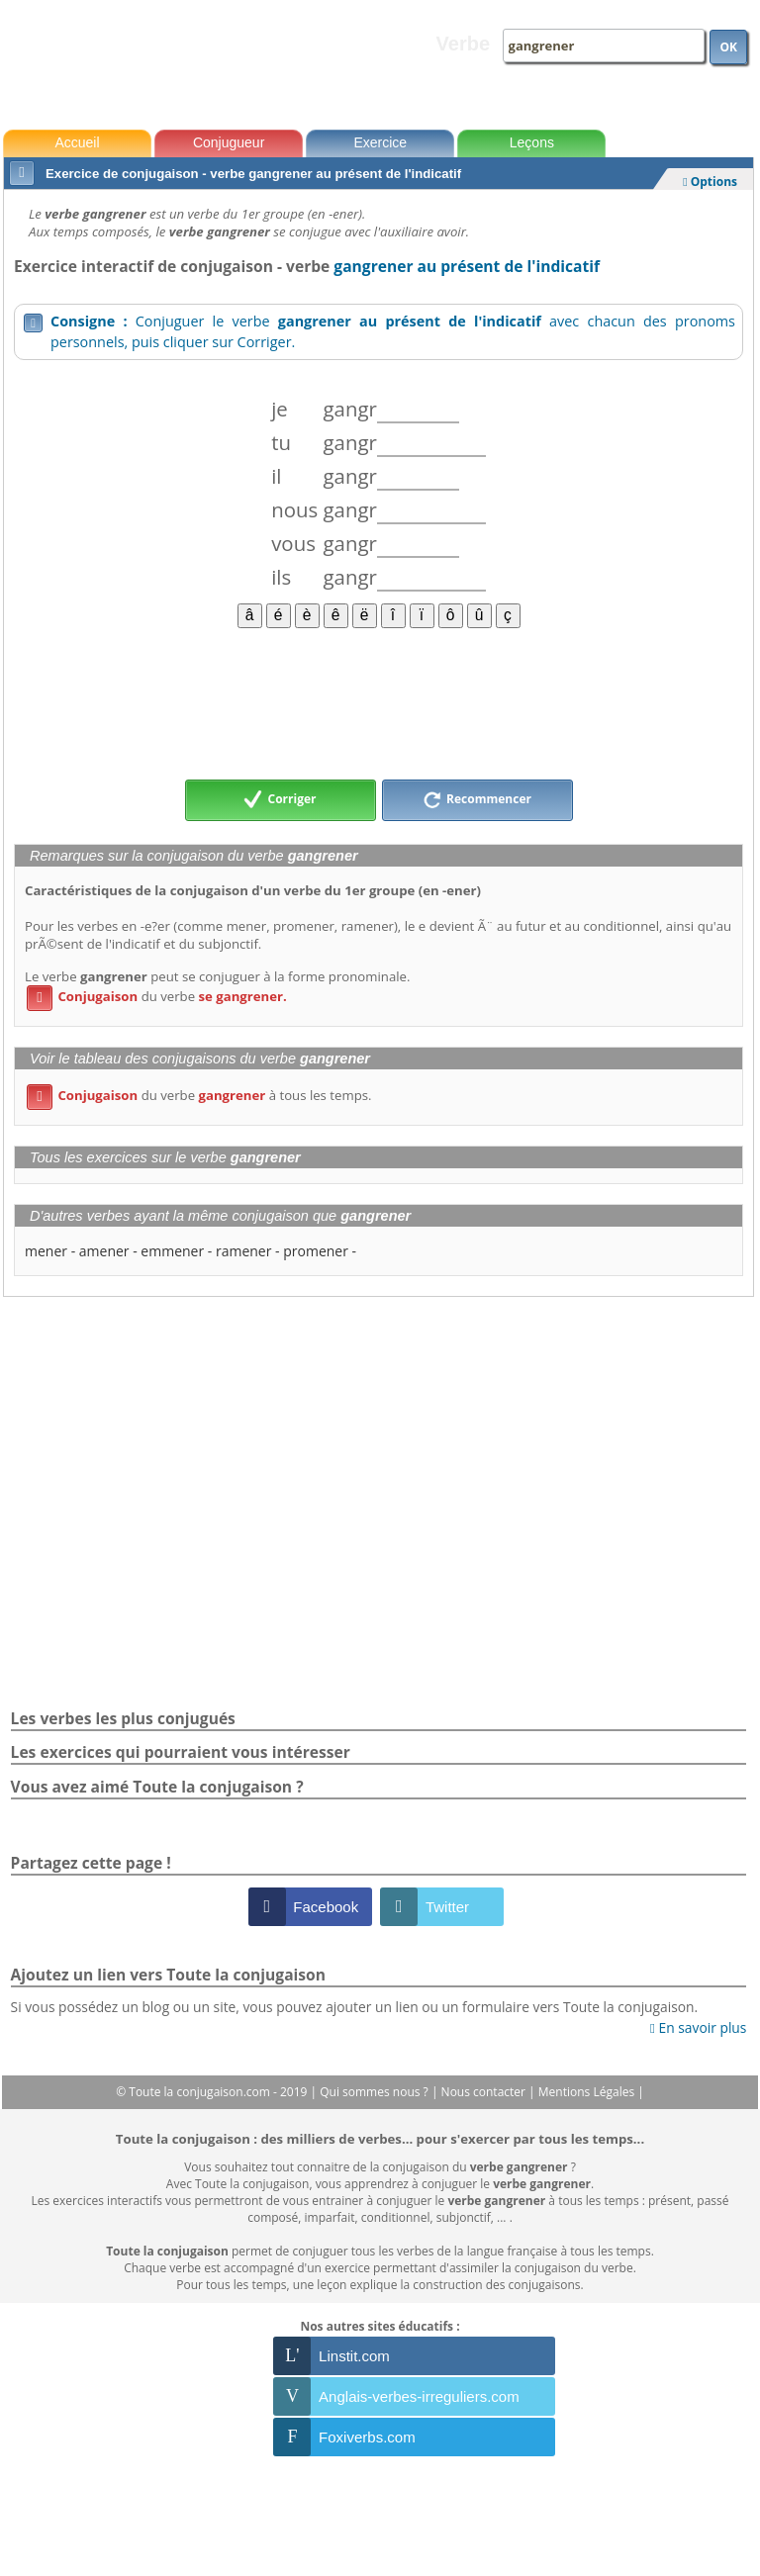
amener (104, 1251)
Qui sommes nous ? (375, 2091)
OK (728, 47)
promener (315, 1251)
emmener (172, 1251)
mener (46, 1251)
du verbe (157, 996)
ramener (244, 1251)
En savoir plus (698, 2027)
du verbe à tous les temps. (199, 1095)
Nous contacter (485, 2091)
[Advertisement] (378, 702)
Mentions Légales (587, 2091)
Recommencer (477, 800)
